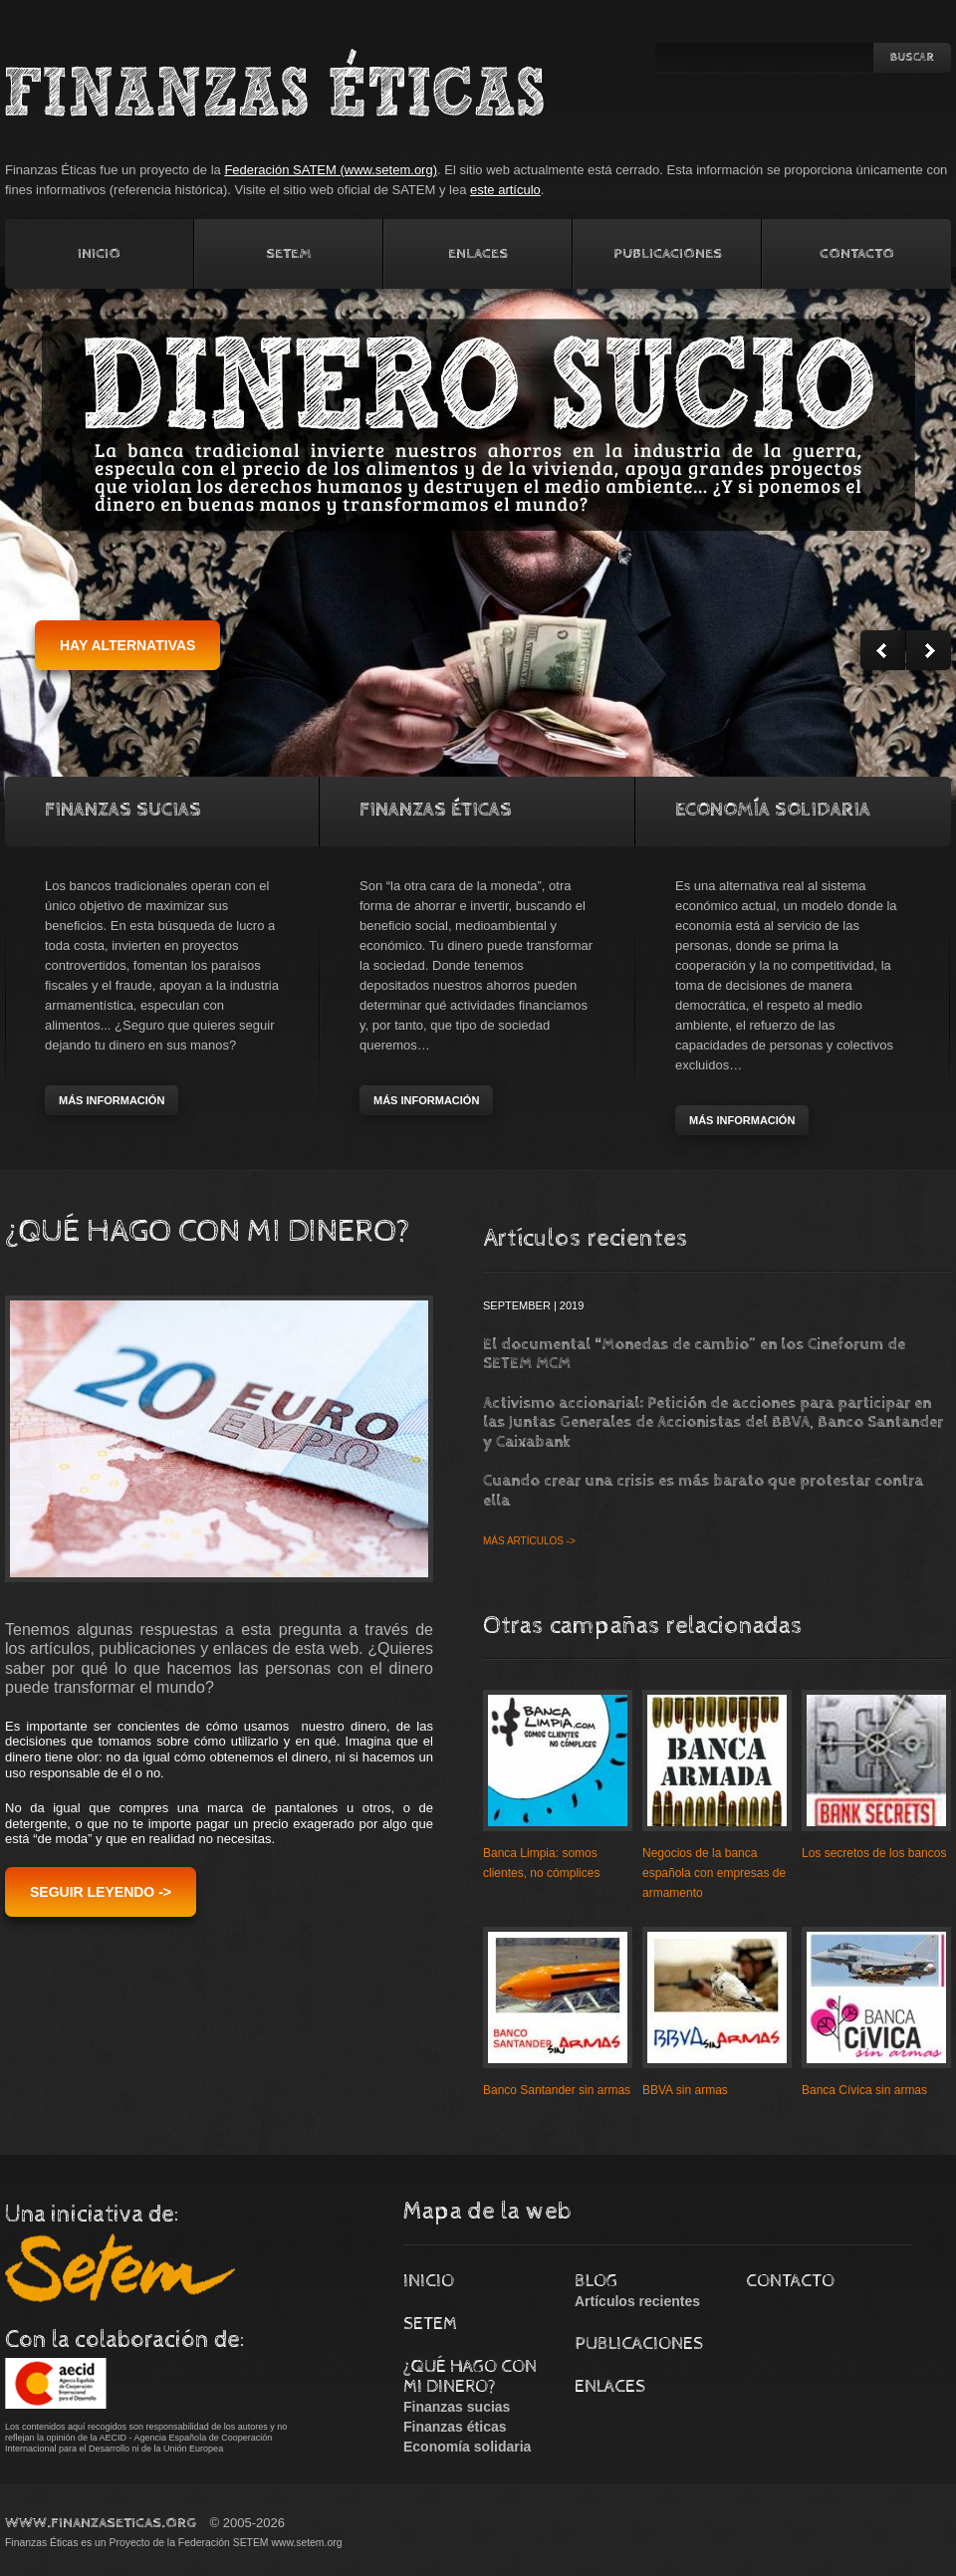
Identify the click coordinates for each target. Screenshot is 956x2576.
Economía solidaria (772, 810)
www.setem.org (306, 2542)
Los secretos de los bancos (874, 1853)
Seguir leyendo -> (100, 1892)
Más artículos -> (529, 1540)
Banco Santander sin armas (556, 2090)
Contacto (857, 253)
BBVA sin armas (685, 2090)
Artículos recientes (637, 2301)
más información (111, 1100)
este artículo (505, 189)
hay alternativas (127, 645)
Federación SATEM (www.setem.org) (330, 169)
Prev (882, 650)
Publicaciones (667, 253)
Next (928, 650)
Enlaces (478, 253)
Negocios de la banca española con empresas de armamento (714, 1873)
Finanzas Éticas (435, 810)
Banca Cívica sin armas (864, 2090)
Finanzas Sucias (123, 810)
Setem (289, 253)
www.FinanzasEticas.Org (100, 2522)
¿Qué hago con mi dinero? (470, 2376)
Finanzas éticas (455, 2427)
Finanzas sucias (456, 2407)
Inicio (99, 253)
